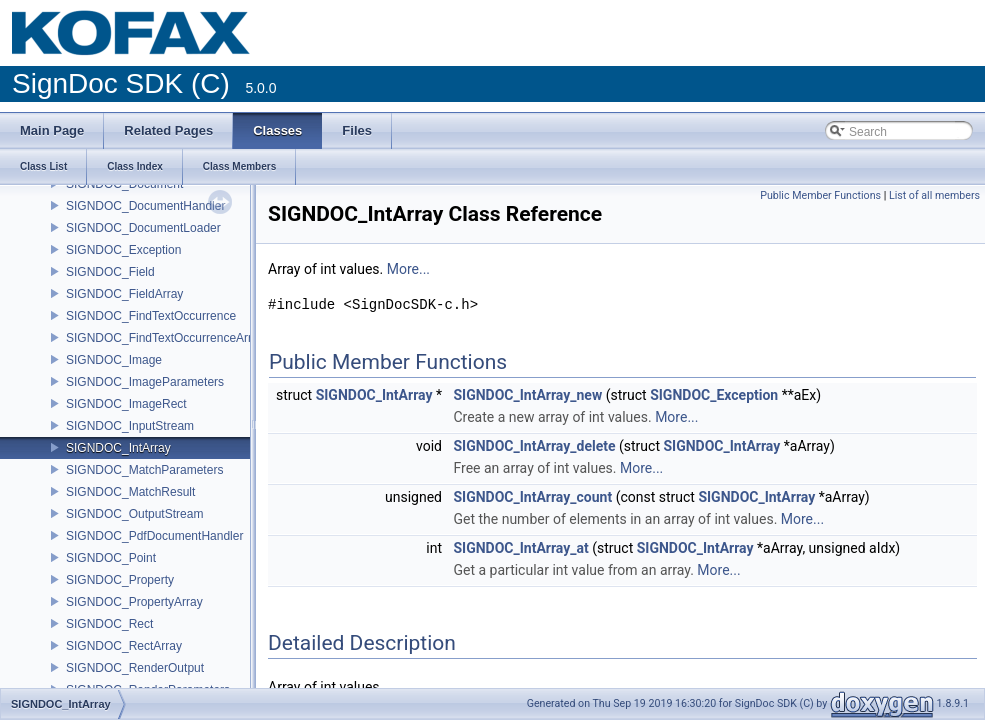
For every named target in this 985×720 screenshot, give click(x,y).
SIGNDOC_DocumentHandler (145, 206)
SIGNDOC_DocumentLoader (143, 228)
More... (408, 269)
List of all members (934, 195)
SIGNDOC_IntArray (118, 448)
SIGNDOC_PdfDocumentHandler (154, 536)
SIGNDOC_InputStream (130, 426)
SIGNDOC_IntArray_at (520, 548)
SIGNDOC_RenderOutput (135, 668)
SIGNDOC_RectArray (124, 646)
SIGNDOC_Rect (109, 624)
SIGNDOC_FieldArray (124, 294)
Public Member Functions (820, 195)
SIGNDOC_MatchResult (130, 492)
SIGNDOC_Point (111, 558)
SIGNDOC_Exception (123, 250)
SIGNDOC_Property (120, 580)
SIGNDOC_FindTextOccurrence (151, 316)
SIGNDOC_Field (110, 272)
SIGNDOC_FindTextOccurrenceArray (165, 338)
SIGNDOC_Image (114, 360)
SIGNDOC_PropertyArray (134, 602)
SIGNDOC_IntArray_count (532, 497)
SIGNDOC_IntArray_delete (534, 446)
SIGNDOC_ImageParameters (145, 382)
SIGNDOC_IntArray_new (527, 395)
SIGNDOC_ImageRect (126, 404)
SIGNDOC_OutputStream (134, 514)
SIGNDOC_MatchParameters (144, 470)
